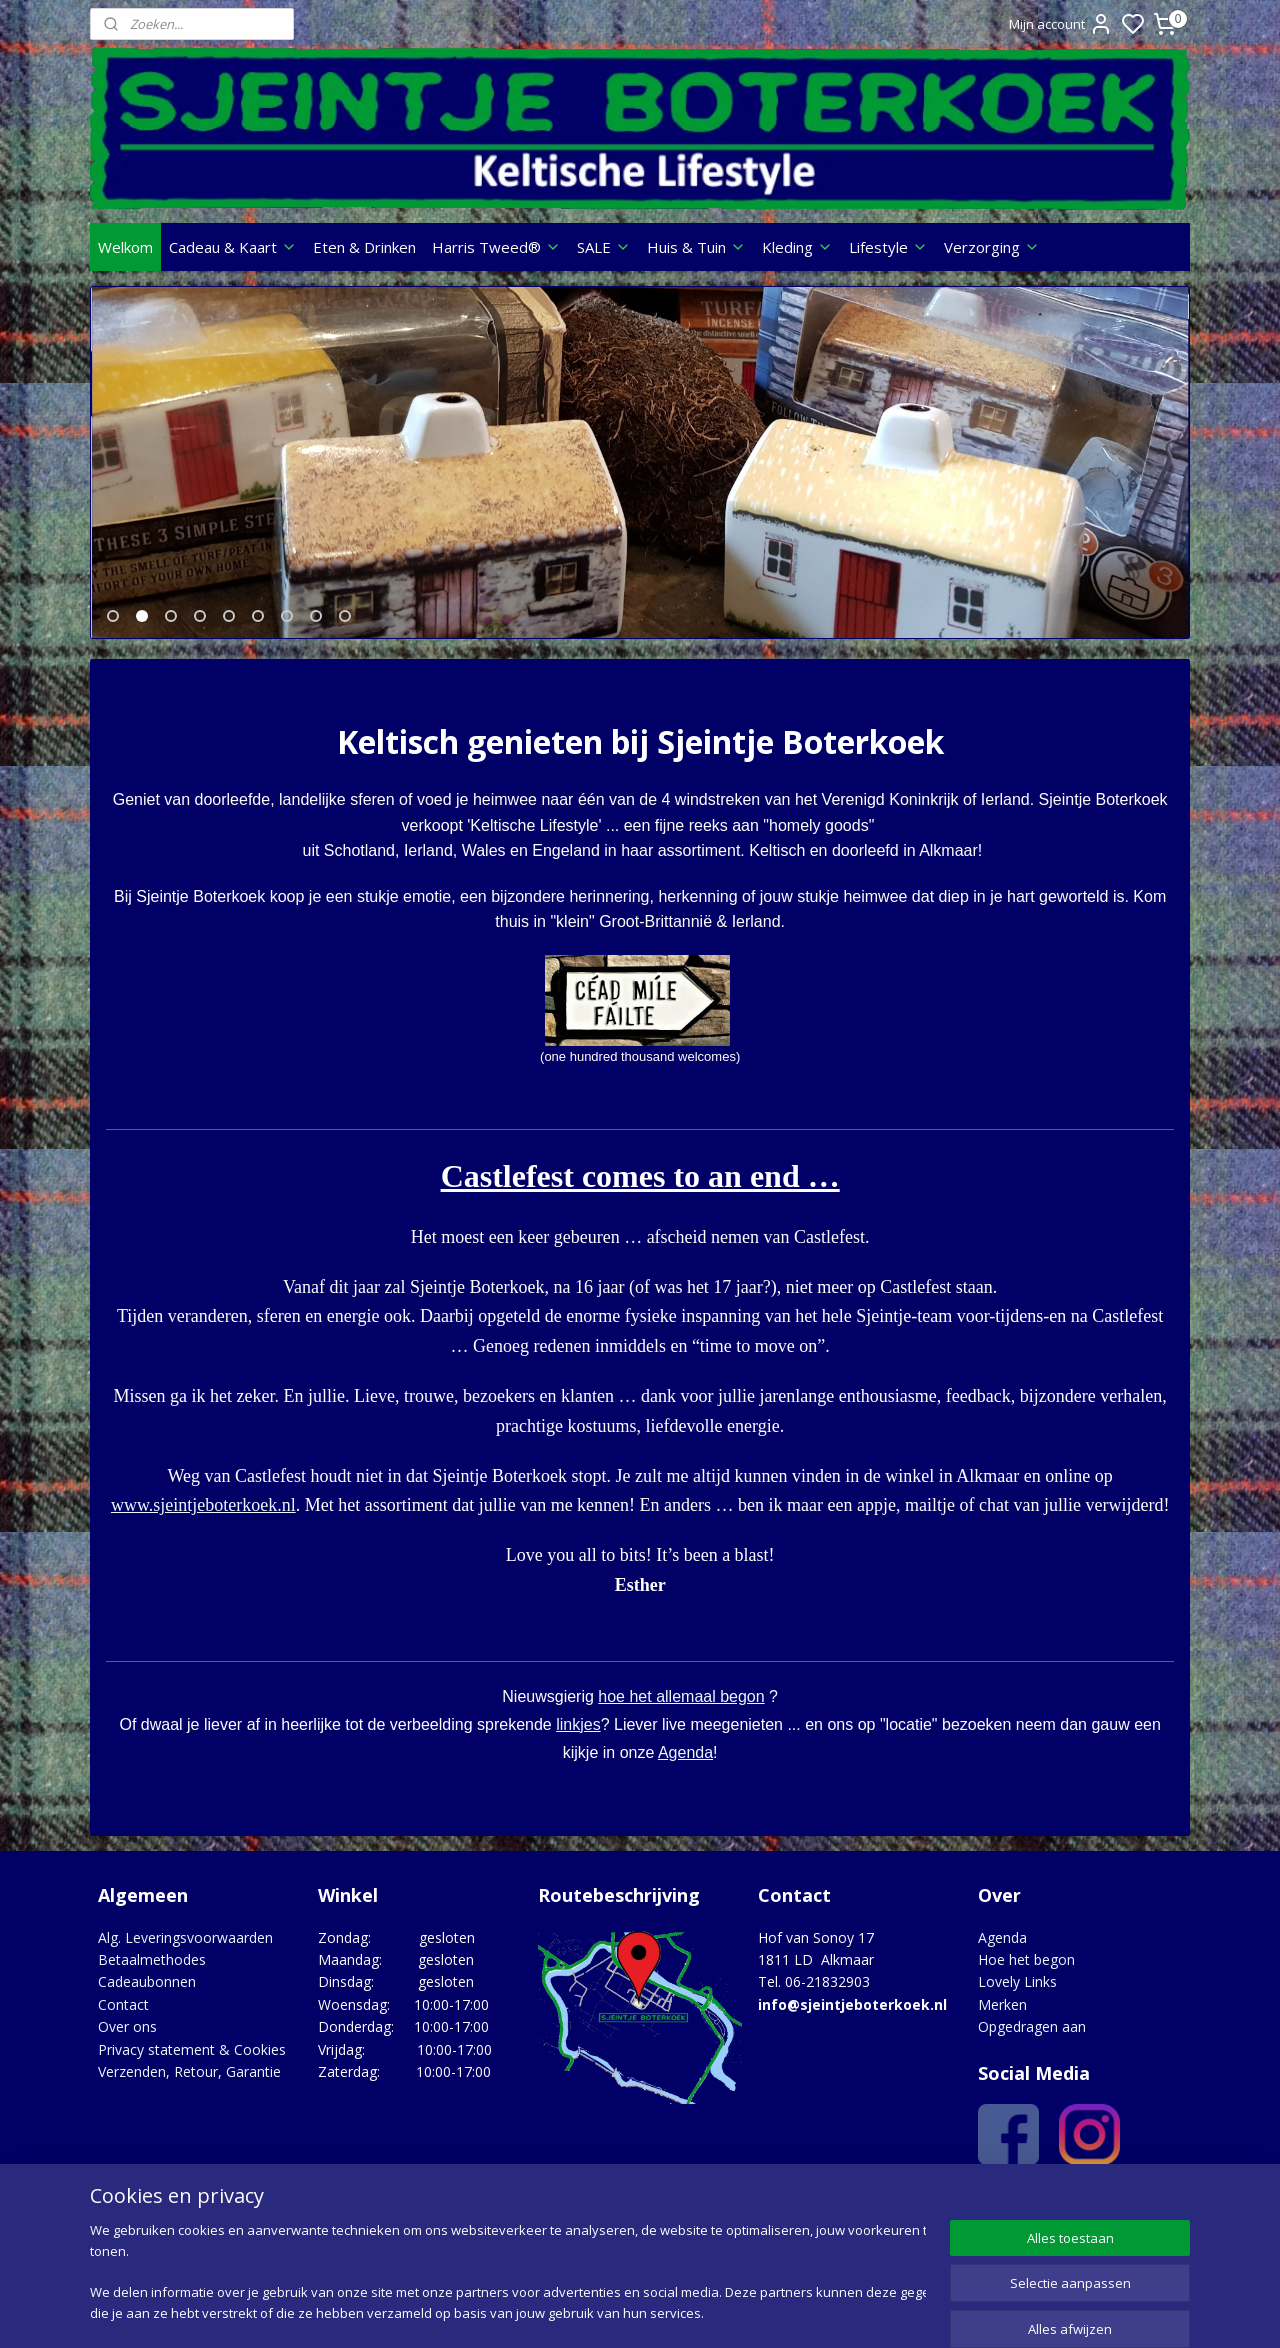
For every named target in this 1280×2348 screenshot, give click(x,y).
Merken (1002, 2017)
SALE (604, 247)
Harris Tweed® (496, 247)
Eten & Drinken (364, 247)
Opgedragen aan (1032, 2039)
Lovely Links (1017, 1994)
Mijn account (1061, 24)
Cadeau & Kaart (233, 247)
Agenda (685, 1765)
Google (1146, 2210)
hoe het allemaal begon (681, 1709)
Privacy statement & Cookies (192, 2062)
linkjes (578, 1737)
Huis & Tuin (696, 247)
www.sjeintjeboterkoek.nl (203, 1518)
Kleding (797, 247)
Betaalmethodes (152, 1972)
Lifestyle (888, 247)
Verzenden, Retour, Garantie (189, 2084)
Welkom (125, 247)
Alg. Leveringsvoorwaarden (185, 1950)
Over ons (127, 2039)
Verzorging (992, 247)
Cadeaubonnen (147, 1994)
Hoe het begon (1026, 1972)
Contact (123, 2017)
